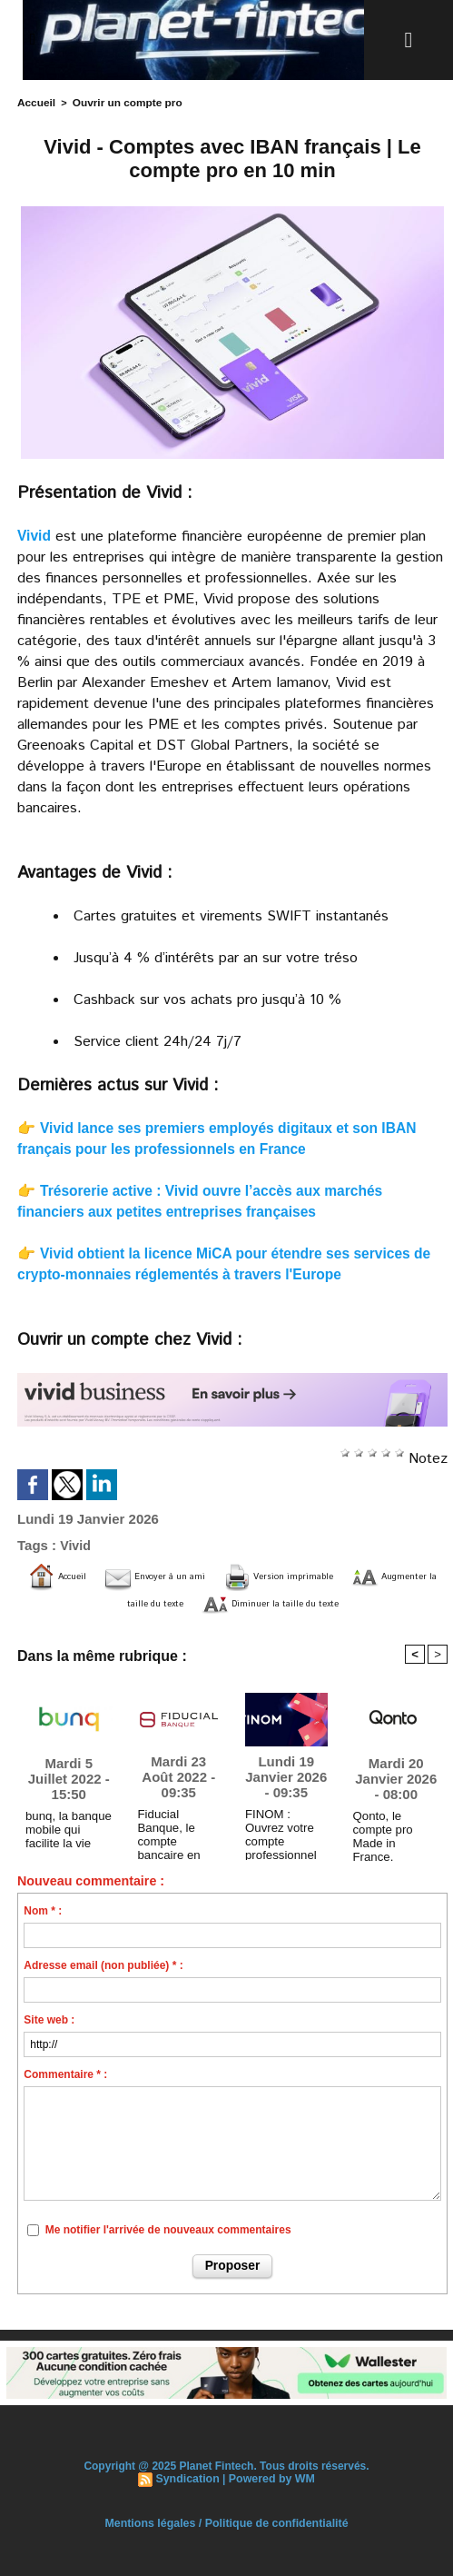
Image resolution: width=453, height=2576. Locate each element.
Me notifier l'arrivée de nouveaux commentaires (168, 2229)
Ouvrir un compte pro (121, 101)
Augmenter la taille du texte (126, 1602)
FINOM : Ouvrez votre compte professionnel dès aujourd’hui (284, 1829)
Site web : (49, 2019)
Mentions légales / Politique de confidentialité (226, 2521)
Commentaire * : (65, 2073)
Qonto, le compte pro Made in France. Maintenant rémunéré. (394, 1831)
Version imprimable (352, 1575)
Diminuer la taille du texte (347, 1602)
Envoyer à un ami (188, 1575)
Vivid (34, 534)
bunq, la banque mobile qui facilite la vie (67, 1827)
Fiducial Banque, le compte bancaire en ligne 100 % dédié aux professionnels (178, 1829)
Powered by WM (270, 2477)
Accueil (35, 101)
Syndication (189, 2477)
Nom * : (43, 1910)
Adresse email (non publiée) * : (103, 1964)
